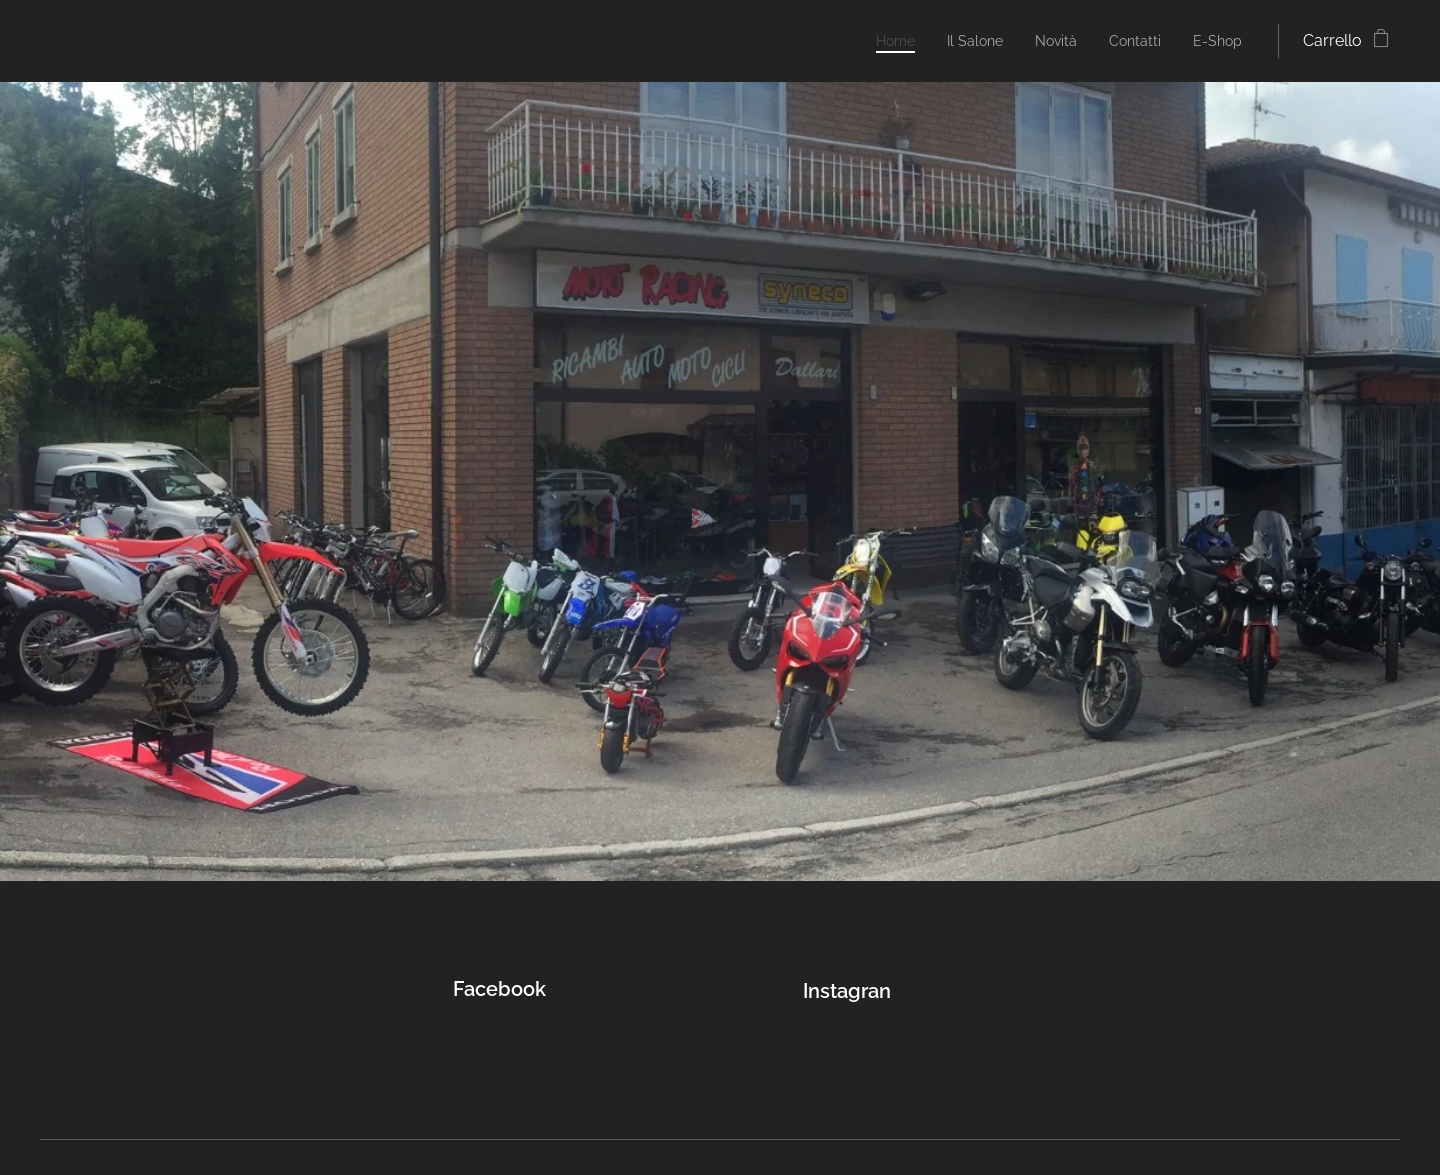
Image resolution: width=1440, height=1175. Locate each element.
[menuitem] (872, 41)
